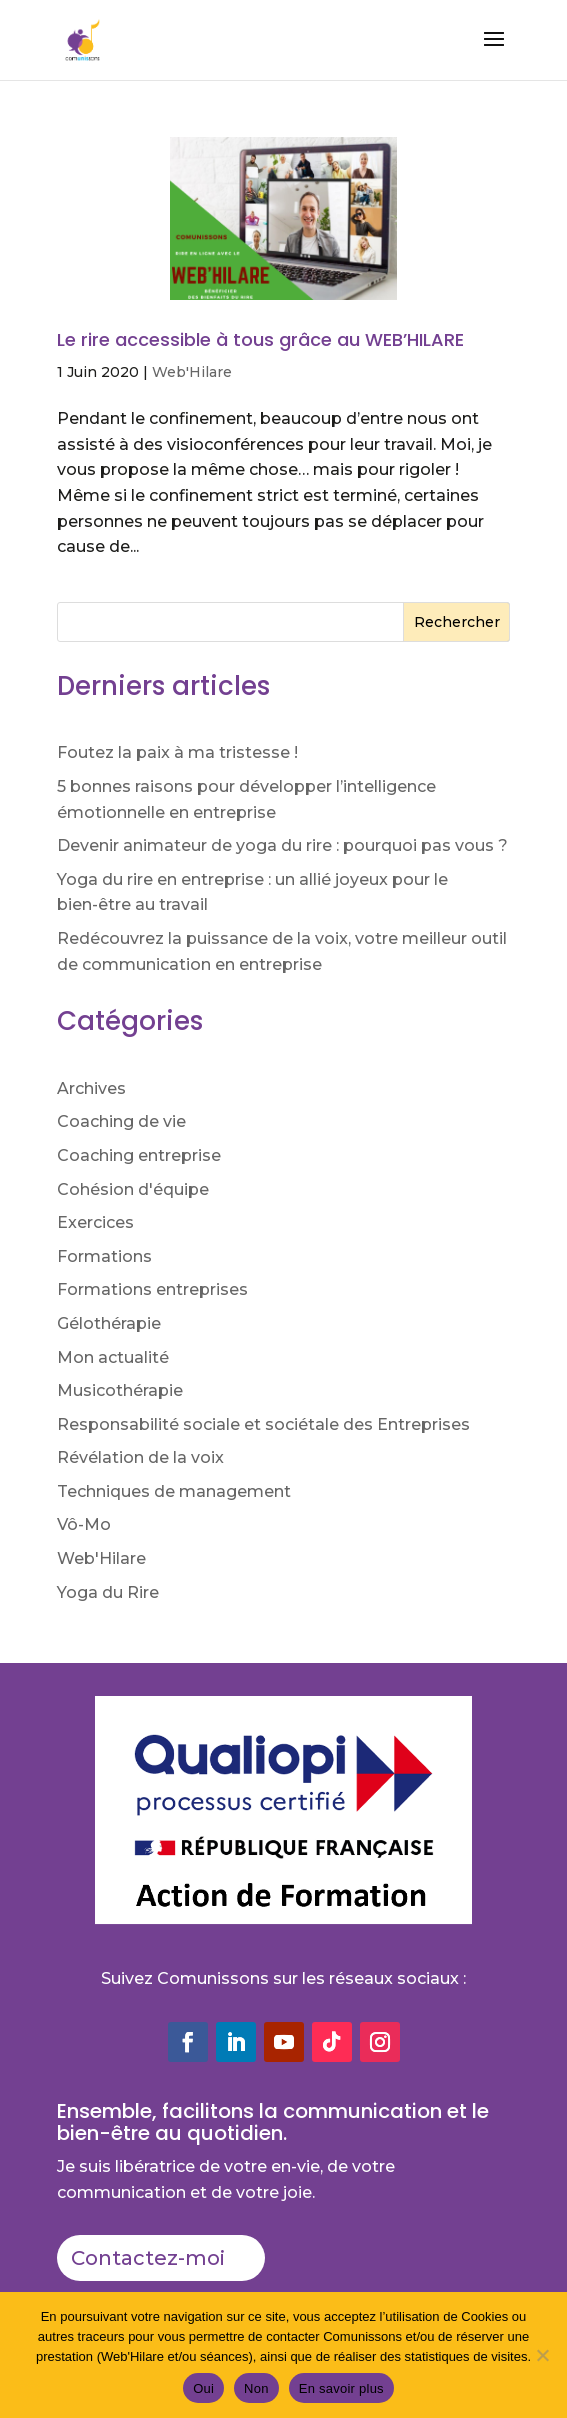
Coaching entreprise (139, 1155)
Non (256, 2388)
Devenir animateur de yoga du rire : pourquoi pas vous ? (282, 845)
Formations (104, 1256)
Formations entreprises (152, 1289)
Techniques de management (174, 1491)
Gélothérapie (109, 1323)
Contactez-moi (148, 2258)
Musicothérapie (120, 1390)
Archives (91, 1088)
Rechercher (457, 622)
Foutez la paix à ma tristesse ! (177, 752)
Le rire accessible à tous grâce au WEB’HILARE (260, 339)
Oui (203, 2388)
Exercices (95, 1222)
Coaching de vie (121, 1121)
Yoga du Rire (108, 1592)
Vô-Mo (84, 1524)
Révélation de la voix (140, 1457)
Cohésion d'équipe (133, 1189)
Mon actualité (113, 1357)
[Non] (542, 2355)
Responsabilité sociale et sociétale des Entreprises (263, 1424)
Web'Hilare (192, 372)
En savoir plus (341, 2388)
